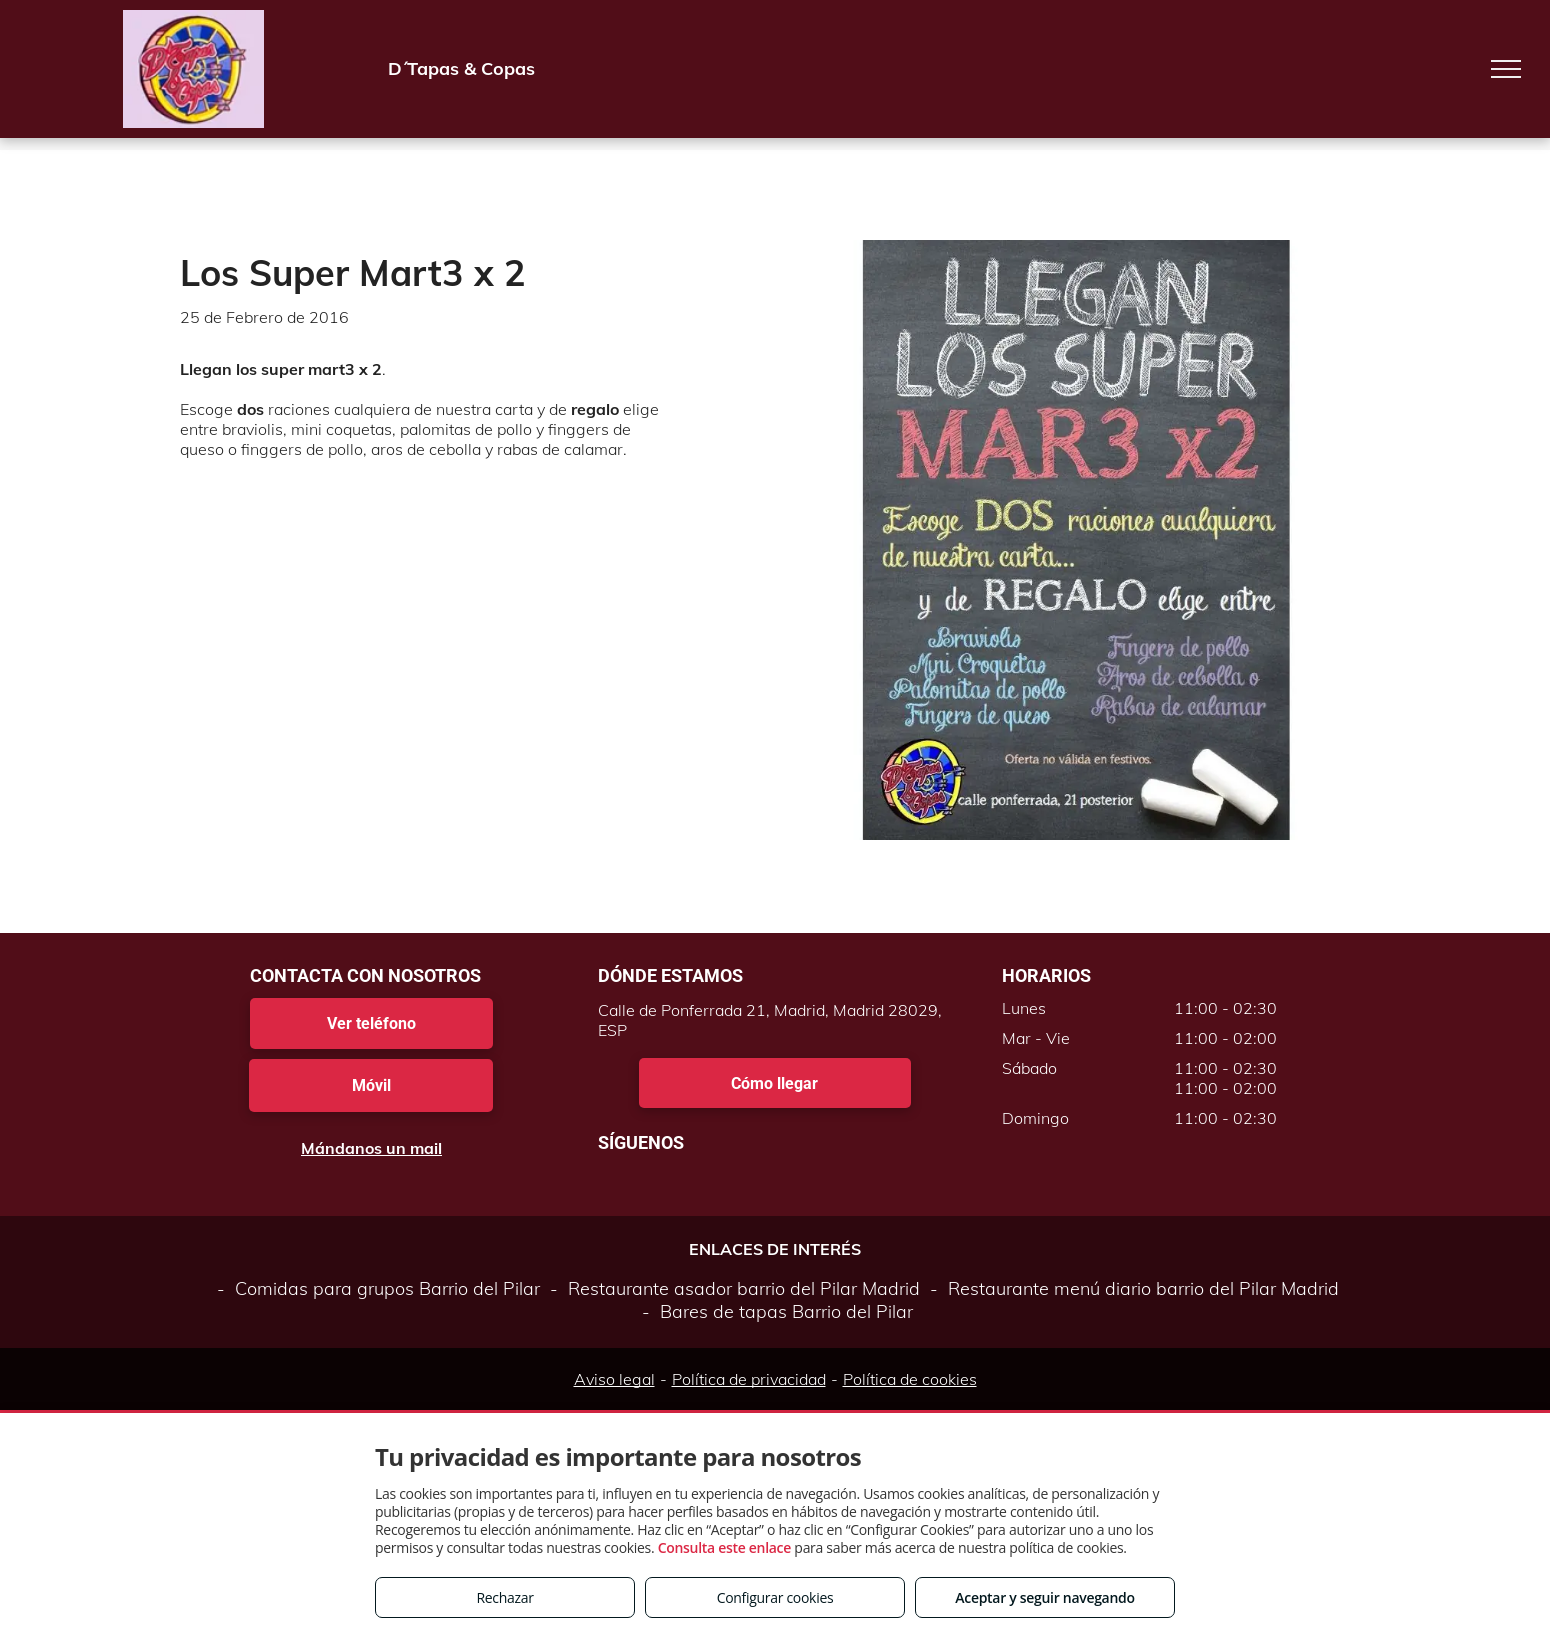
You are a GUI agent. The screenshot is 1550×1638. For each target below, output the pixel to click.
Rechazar (504, 1597)
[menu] (1506, 69)
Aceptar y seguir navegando (1044, 1597)
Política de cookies (910, 1379)
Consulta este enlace (724, 1547)
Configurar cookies (775, 1597)
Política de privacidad (749, 1379)
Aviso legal (614, 1379)
